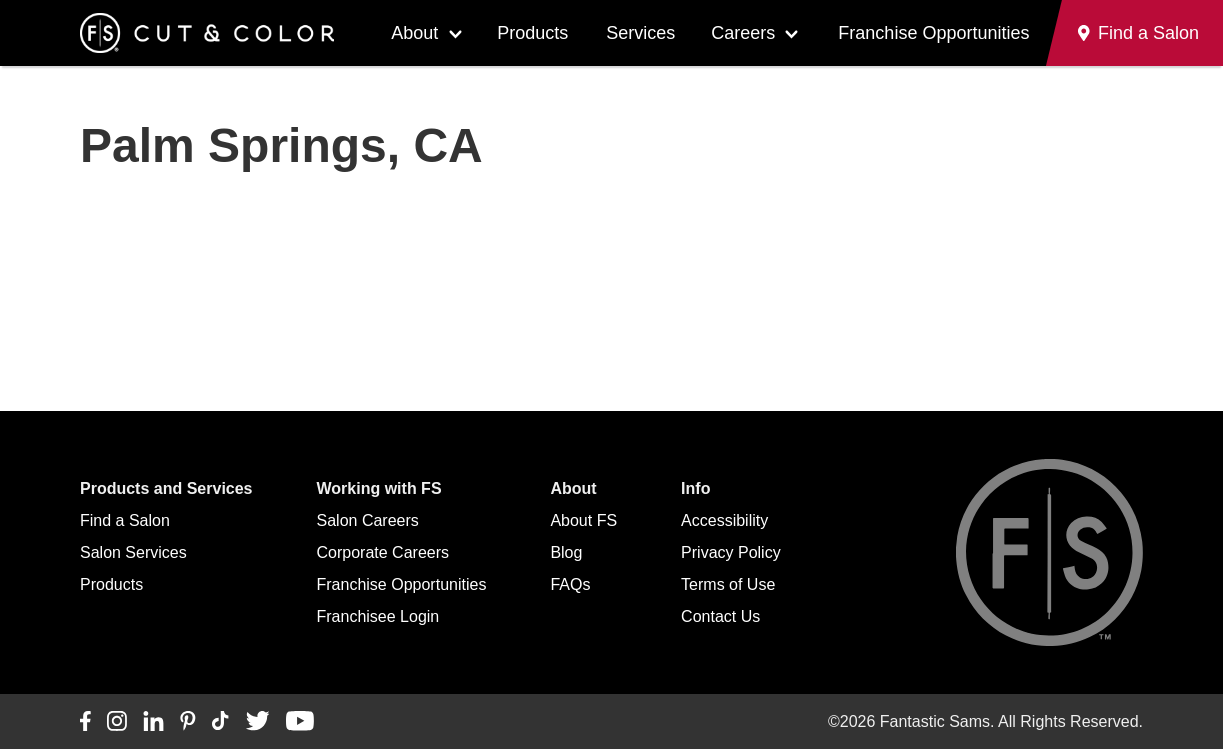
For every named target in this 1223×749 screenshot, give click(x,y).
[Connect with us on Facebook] (85, 722)
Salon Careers (368, 520)
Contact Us (720, 616)
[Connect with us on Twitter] (257, 722)
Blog (566, 552)
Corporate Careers (383, 552)
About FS (583, 520)
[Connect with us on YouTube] (299, 722)
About (414, 33)
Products (532, 33)
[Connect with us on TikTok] (220, 722)
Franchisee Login (378, 616)
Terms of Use (728, 584)
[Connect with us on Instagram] (117, 722)
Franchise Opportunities (933, 33)
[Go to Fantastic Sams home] (207, 33)
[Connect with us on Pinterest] (188, 722)
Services (640, 33)
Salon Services (133, 552)
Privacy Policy (731, 552)
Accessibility (724, 520)
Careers (743, 33)
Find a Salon (125, 520)
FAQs (570, 584)
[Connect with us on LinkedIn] (153, 722)
